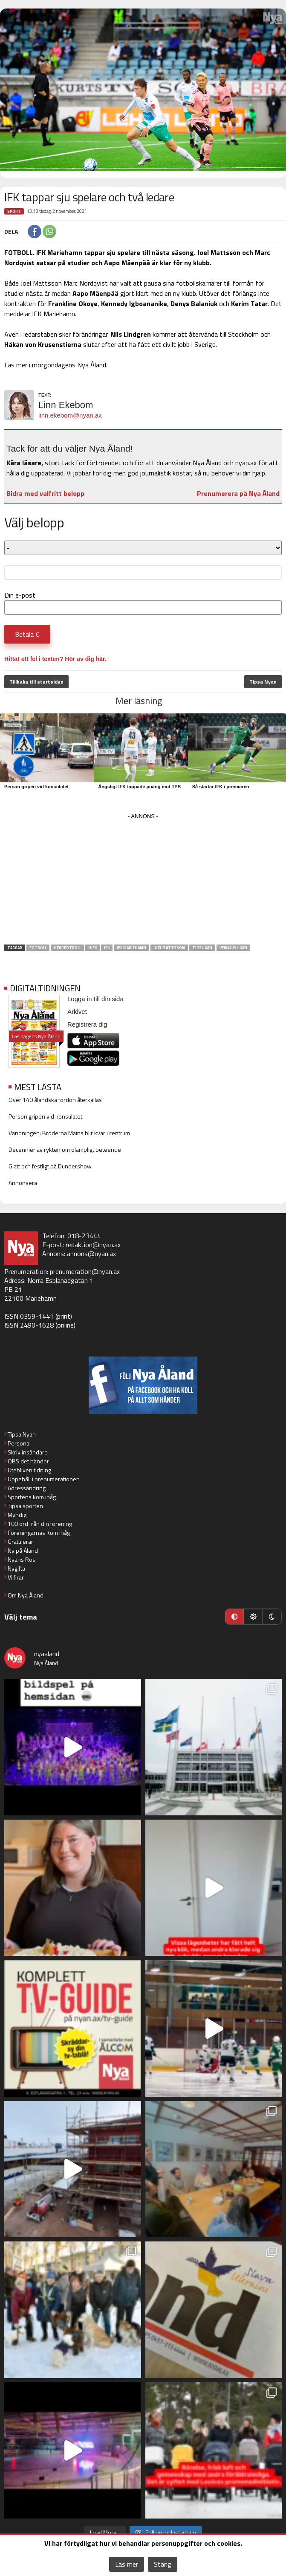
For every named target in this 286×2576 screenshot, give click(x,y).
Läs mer (126, 2564)
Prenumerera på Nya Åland (238, 493)
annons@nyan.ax (91, 1253)
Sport (14, 211)
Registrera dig (87, 1024)
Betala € (27, 634)
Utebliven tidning (29, 1469)
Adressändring (27, 1487)
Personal (19, 1443)
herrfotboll (67, 947)
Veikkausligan (233, 947)
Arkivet (77, 1011)
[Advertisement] (143, 881)
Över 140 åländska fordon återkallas (55, 1099)
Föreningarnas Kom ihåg (39, 1532)
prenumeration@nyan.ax (85, 1271)
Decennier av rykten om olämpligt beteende (65, 1149)
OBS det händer (28, 1461)
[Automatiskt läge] (234, 1616)
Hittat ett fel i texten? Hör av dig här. (55, 658)
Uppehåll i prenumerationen (44, 1478)
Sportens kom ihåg (32, 1496)
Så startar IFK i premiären (220, 786)
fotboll (37, 947)
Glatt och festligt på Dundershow (50, 1166)
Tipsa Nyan (263, 682)
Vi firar (16, 1577)
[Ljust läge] (253, 1616)
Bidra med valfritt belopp (45, 493)
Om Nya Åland (25, 1595)
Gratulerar (20, 1541)
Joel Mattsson (169, 947)
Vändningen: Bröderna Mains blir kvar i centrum (69, 1132)
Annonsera (23, 1182)
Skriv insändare (28, 1452)
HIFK (92, 947)
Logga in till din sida (95, 998)
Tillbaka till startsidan (36, 682)
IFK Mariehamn (131, 947)
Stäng (162, 2564)
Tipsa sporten (25, 1505)
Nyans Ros (21, 1559)
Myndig (17, 1514)
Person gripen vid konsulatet (36, 786)
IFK (107, 947)
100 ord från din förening (40, 1523)
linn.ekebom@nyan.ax (70, 415)
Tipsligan (202, 947)
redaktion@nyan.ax (93, 1244)
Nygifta (16, 1568)
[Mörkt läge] (272, 1616)
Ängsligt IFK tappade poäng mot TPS (139, 786)
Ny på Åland (23, 1550)
